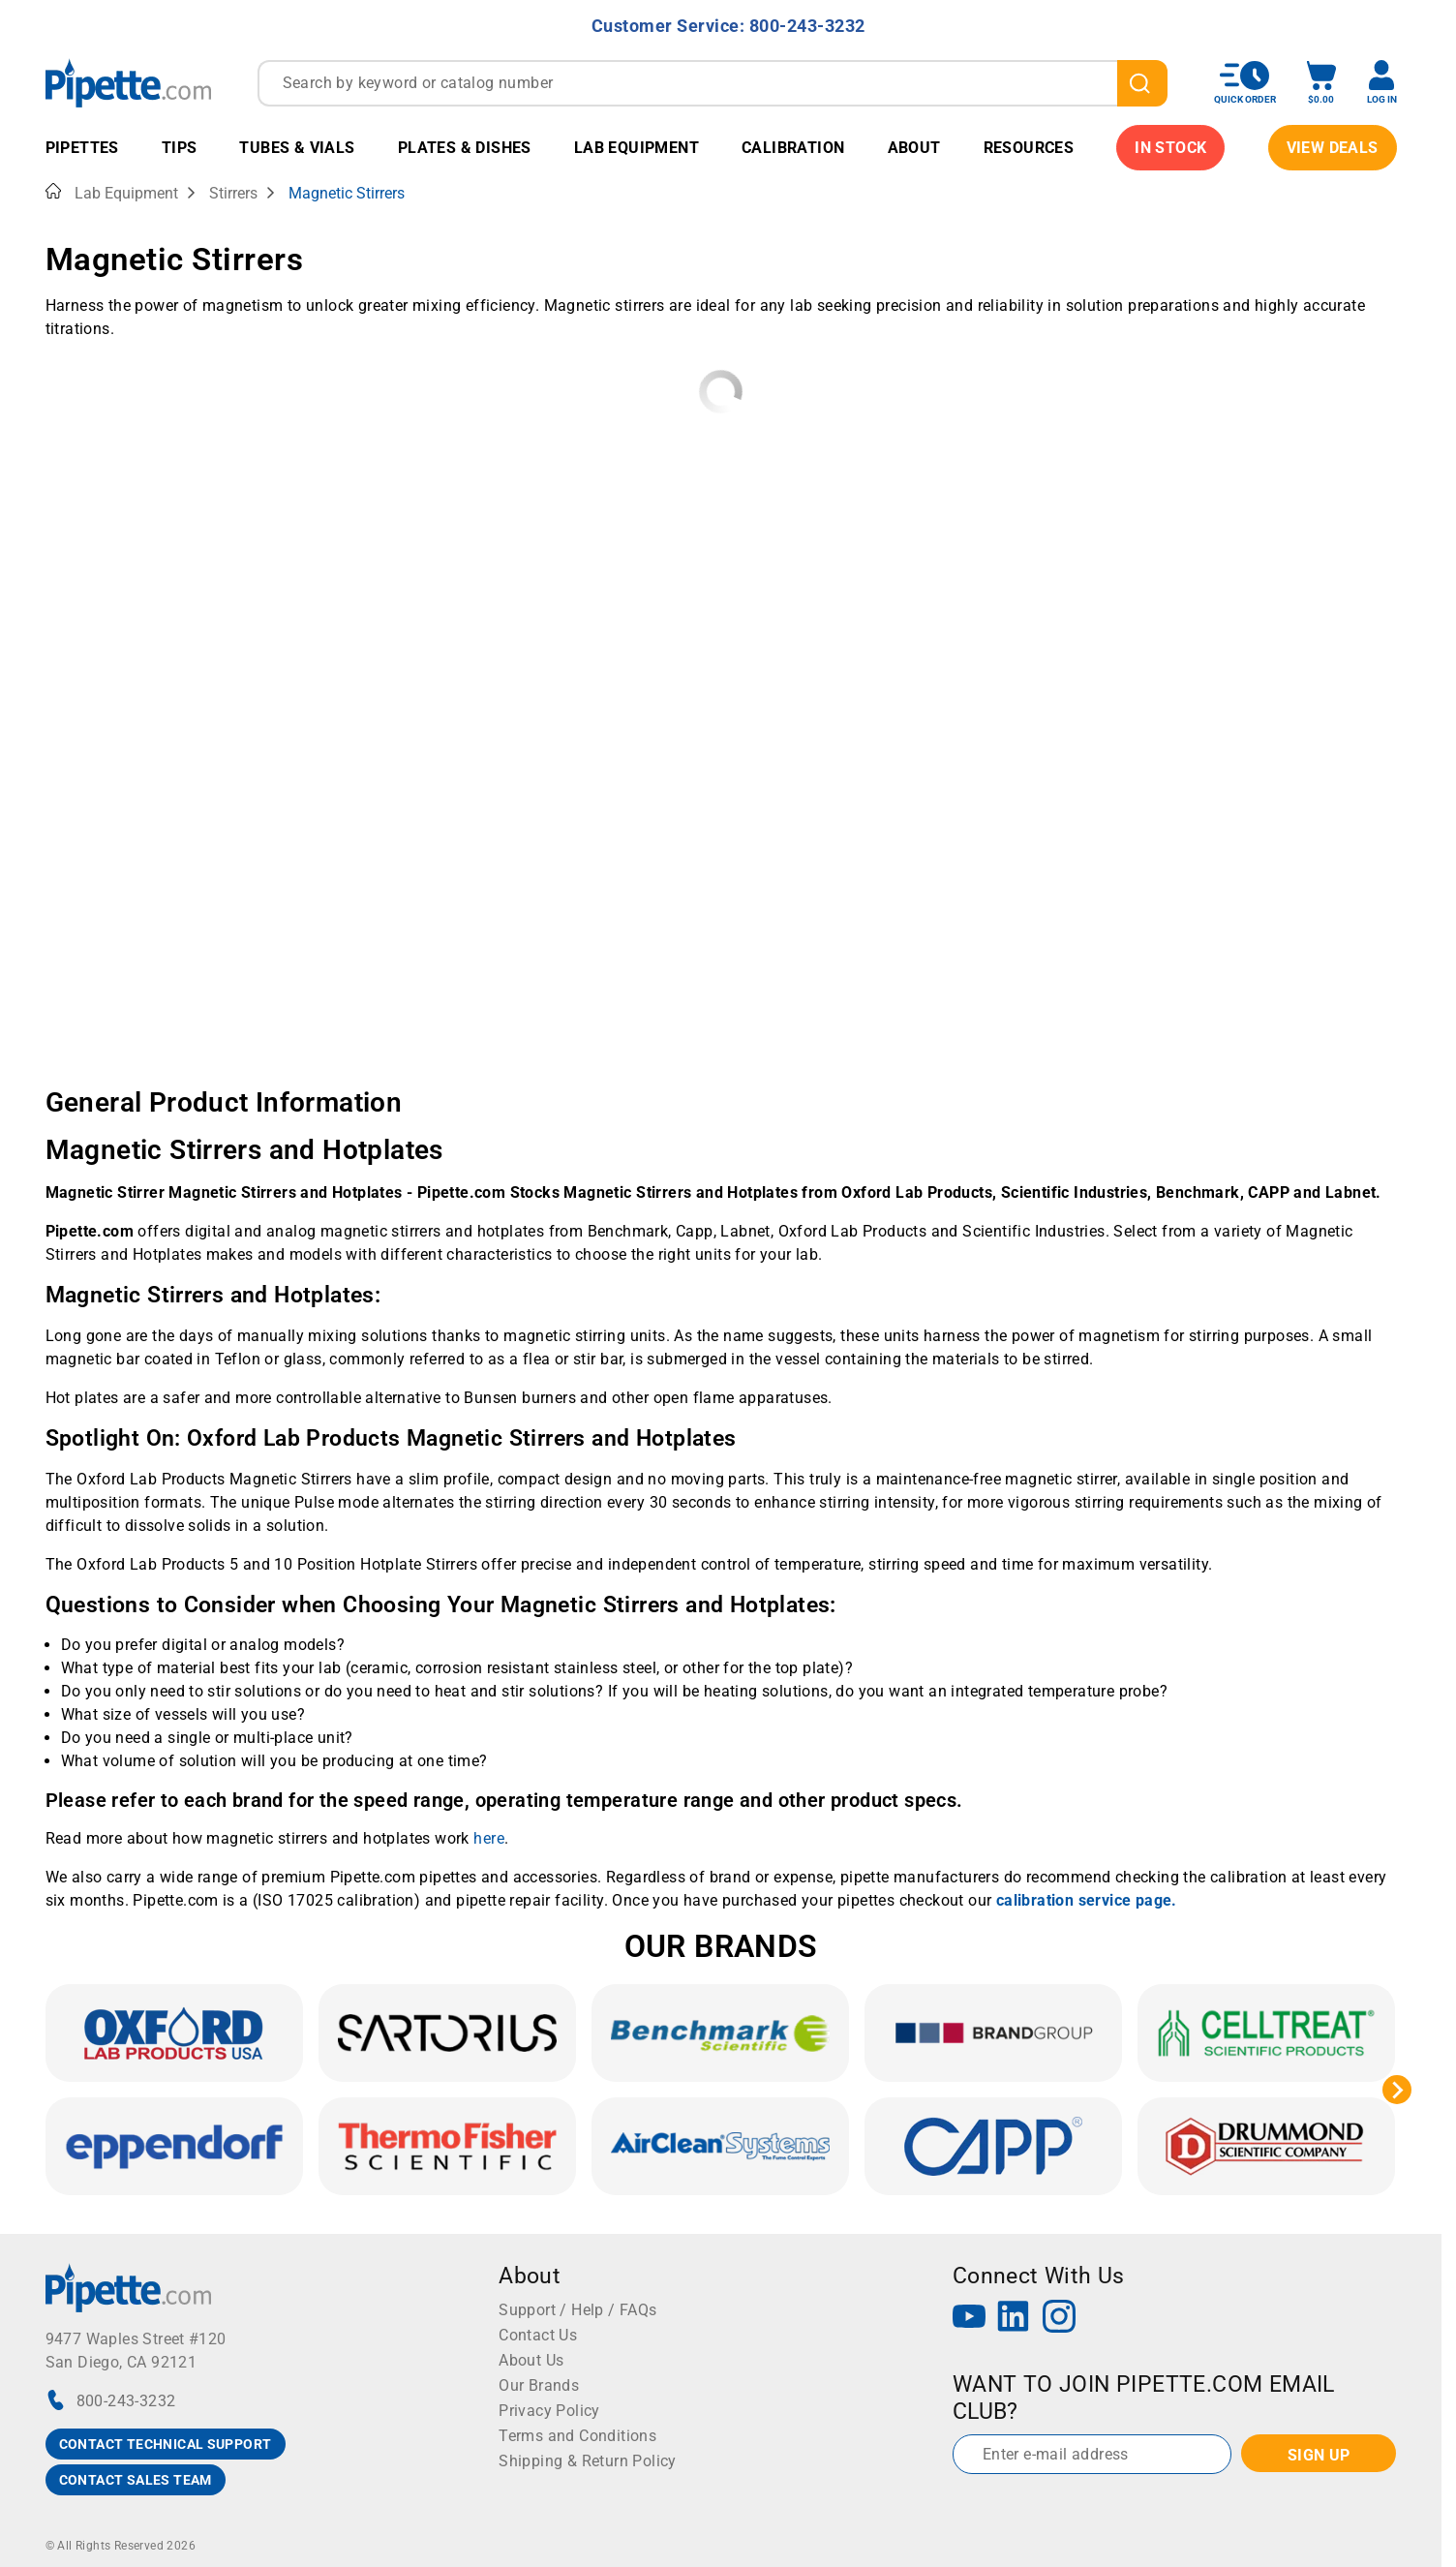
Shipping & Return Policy (588, 2461)
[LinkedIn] (1013, 2319)
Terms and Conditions (577, 2436)
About (914, 147)
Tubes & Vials (296, 147)
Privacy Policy (549, 2410)
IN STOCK (1170, 147)
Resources (1029, 147)
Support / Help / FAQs (577, 2310)
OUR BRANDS (721, 1946)
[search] (1142, 83)
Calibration (793, 147)
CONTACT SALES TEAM (135, 2480)
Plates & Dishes (464, 147)
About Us (531, 2360)
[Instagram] (1059, 2319)
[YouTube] (969, 2319)
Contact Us (538, 2335)
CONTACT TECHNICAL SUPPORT (165, 2444)
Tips (179, 147)
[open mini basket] (1321, 83)
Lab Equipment (636, 147)
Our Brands (539, 2385)
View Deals (1333, 147)
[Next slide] (1396, 2089)
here (488, 1838)
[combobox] (713, 83)
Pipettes (82, 147)
